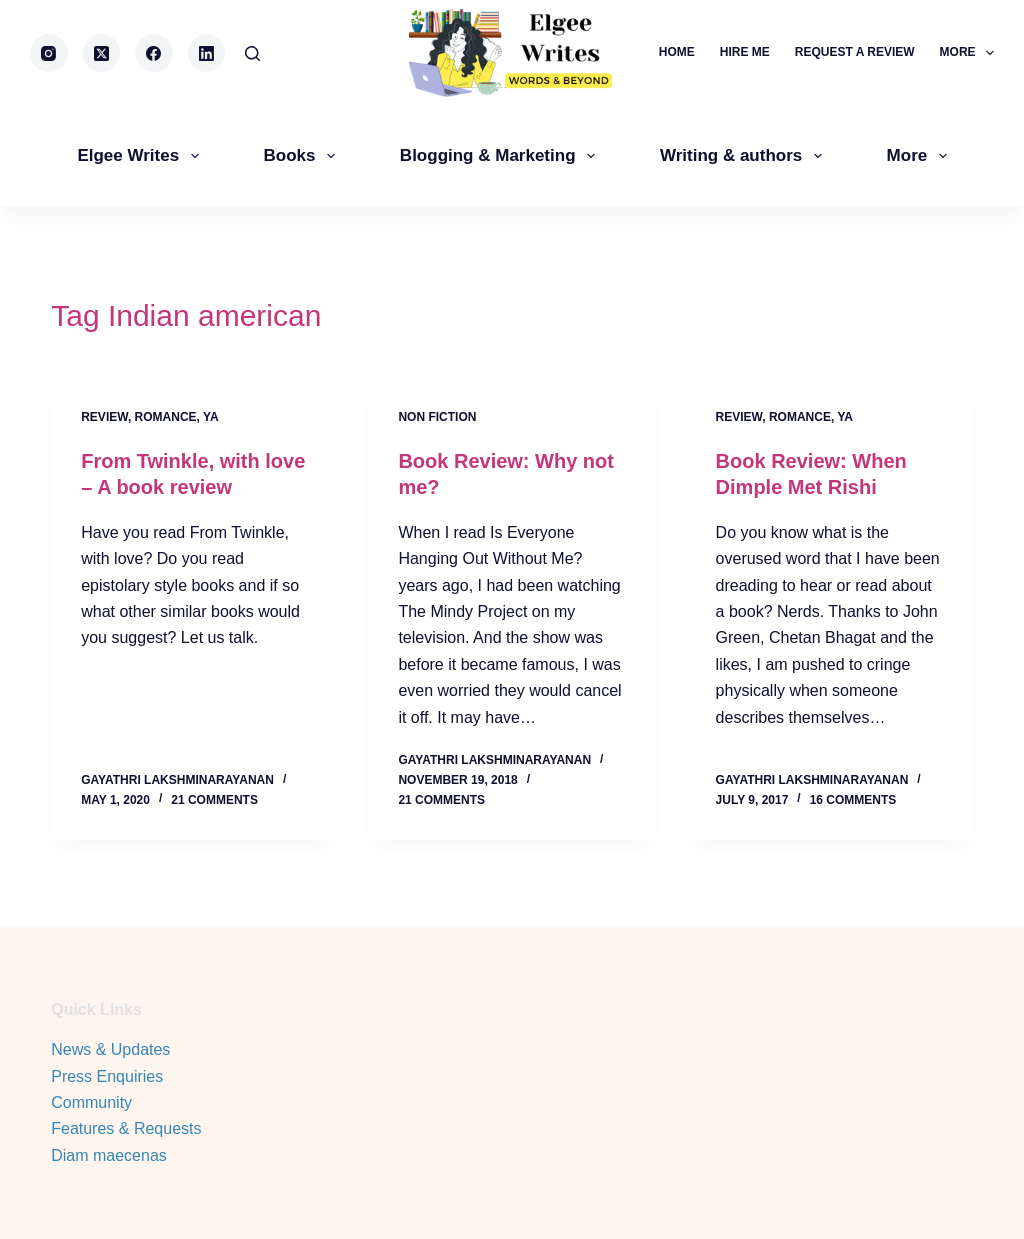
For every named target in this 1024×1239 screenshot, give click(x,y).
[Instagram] (49, 53)
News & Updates (110, 1049)
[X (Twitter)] (102, 53)
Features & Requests (126, 1128)
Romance (166, 417)
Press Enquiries (107, 1076)
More (967, 53)
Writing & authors (745, 156)
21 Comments (214, 800)
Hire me (745, 52)
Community (91, 1102)
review (104, 417)
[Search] (252, 53)
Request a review (855, 52)
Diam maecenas (109, 1155)
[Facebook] (154, 53)
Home (677, 52)
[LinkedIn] (207, 53)
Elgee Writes (141, 156)
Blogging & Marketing (501, 156)
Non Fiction (437, 417)
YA (211, 417)
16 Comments (853, 800)
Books (303, 156)
